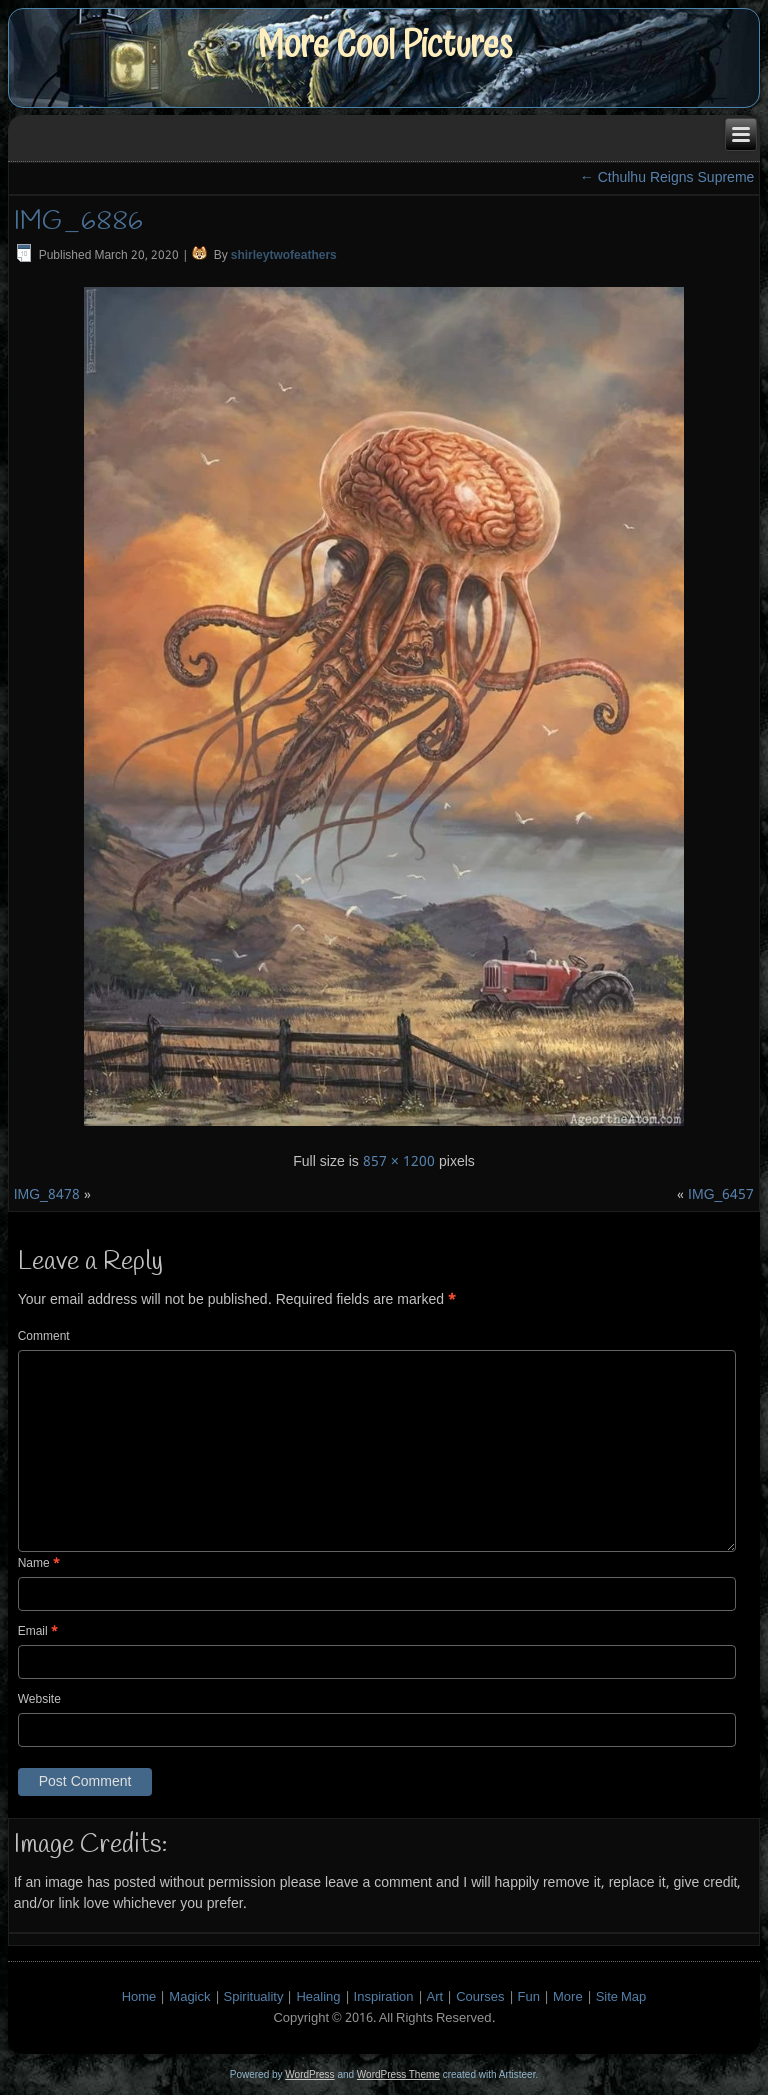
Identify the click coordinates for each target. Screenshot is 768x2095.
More (568, 1997)
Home (139, 1997)
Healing (318, 1997)
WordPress (309, 2074)
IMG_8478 (47, 1195)
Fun (529, 1997)
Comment (44, 1337)
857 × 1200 (399, 1162)
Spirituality (254, 1997)
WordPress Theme (398, 2074)
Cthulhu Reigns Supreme (667, 178)
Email (38, 1632)
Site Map (621, 1997)
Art (435, 1997)
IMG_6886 (78, 222)
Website (39, 1700)
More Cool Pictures (384, 45)
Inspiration (384, 1997)
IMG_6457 (721, 1195)
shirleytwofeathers (284, 256)
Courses (480, 1997)
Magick (189, 1997)
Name (39, 1564)
